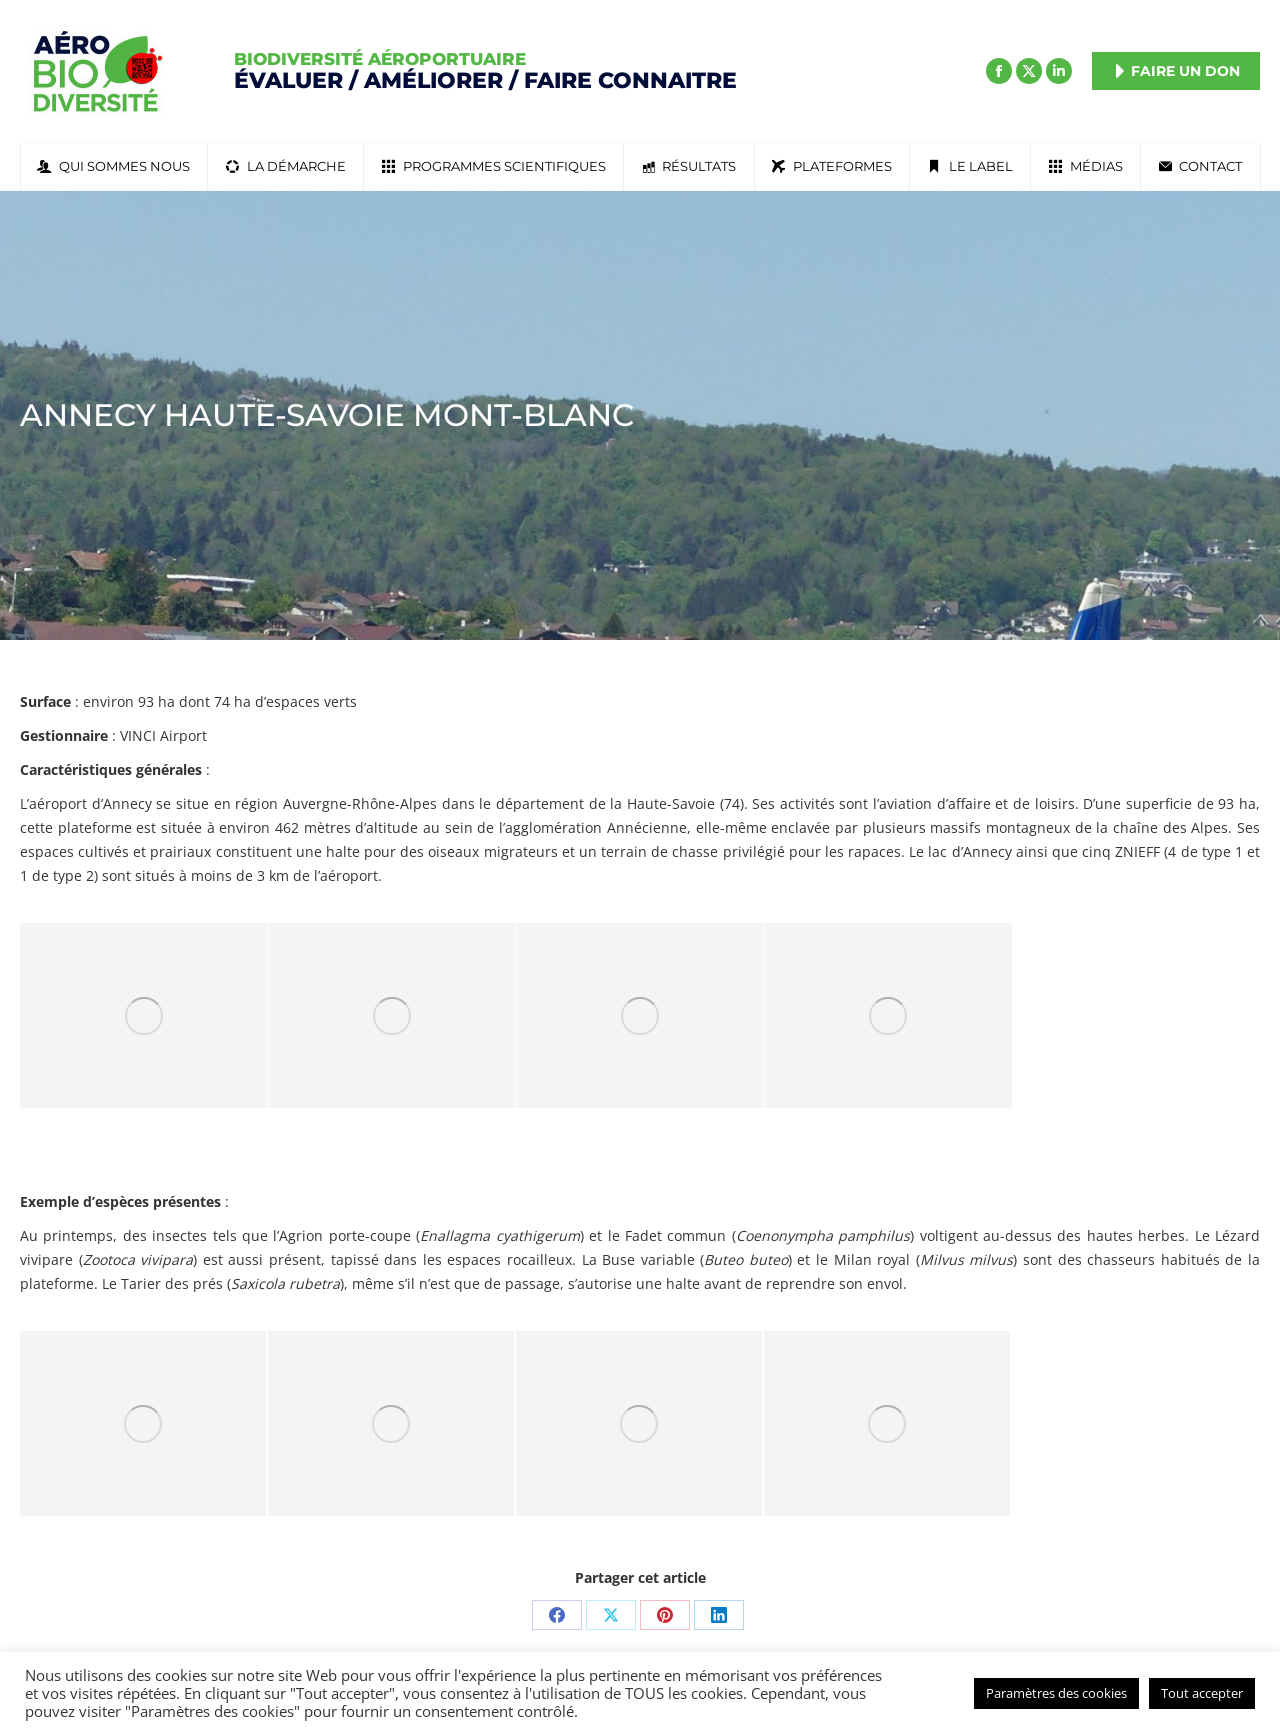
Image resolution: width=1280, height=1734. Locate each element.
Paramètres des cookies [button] (1056, 1693)
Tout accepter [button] (1202, 1693)
